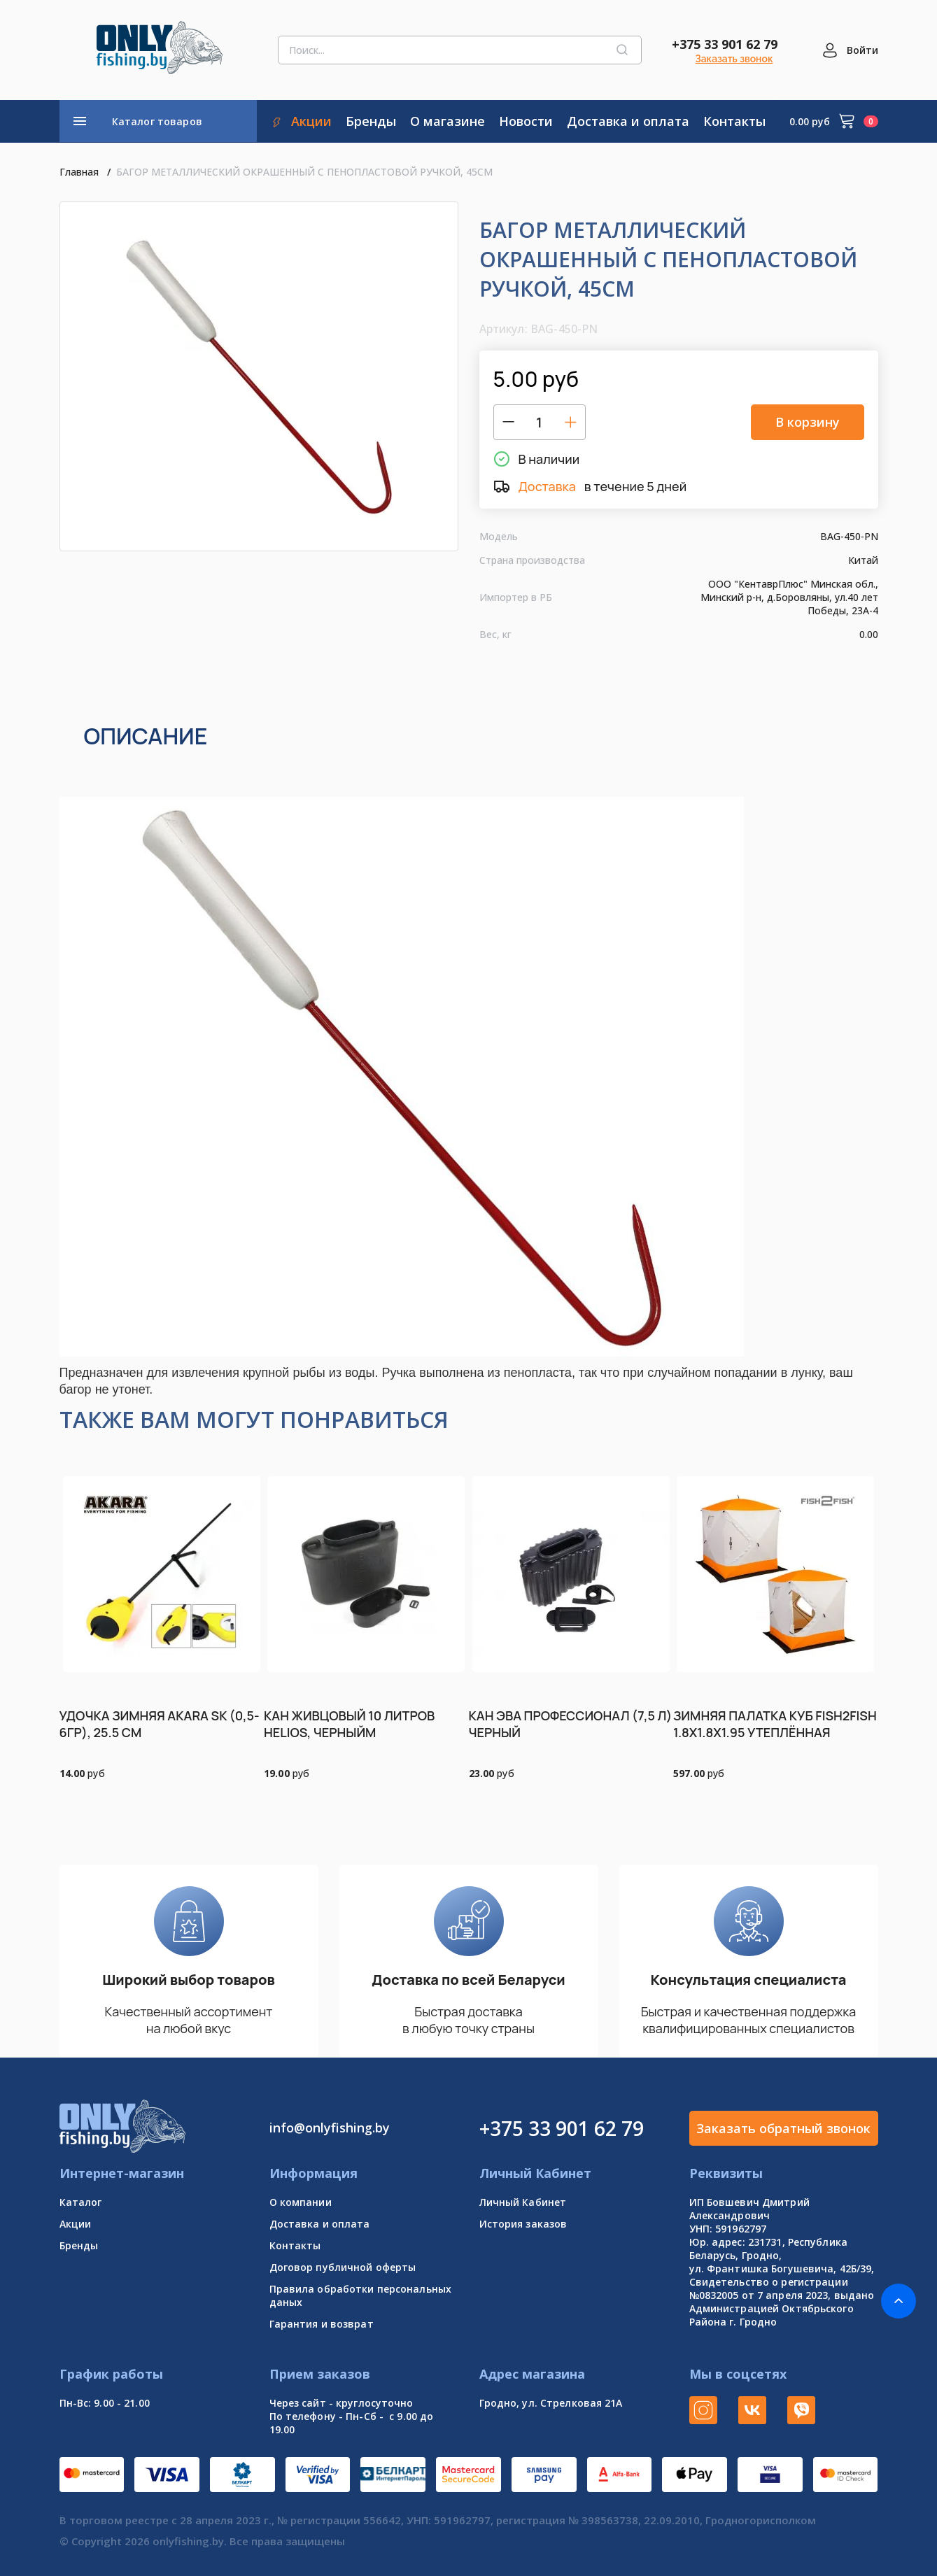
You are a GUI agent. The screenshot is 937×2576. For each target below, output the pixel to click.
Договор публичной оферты (342, 2267)
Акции (75, 2223)
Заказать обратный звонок (783, 2128)
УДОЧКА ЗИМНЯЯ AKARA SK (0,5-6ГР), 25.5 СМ (159, 1724)
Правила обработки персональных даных (360, 2295)
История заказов (523, 2223)
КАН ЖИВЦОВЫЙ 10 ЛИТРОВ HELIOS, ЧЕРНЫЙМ (349, 1724)
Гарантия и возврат (321, 2323)
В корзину (807, 421)
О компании (300, 2202)
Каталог (80, 2202)
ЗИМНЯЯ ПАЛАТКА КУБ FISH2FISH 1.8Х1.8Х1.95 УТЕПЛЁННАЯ (775, 1724)
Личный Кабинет (523, 2202)
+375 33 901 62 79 (724, 44)
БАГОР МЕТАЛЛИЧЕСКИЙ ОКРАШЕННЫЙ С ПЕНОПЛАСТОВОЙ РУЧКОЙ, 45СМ (304, 171)
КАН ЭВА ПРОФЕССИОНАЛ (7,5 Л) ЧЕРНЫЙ (570, 1724)
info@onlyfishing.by (329, 2127)
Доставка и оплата (319, 2223)
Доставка (547, 486)
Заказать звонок (734, 58)
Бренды (79, 2245)
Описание (146, 736)
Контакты (295, 2245)
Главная (79, 171)
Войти (862, 50)
